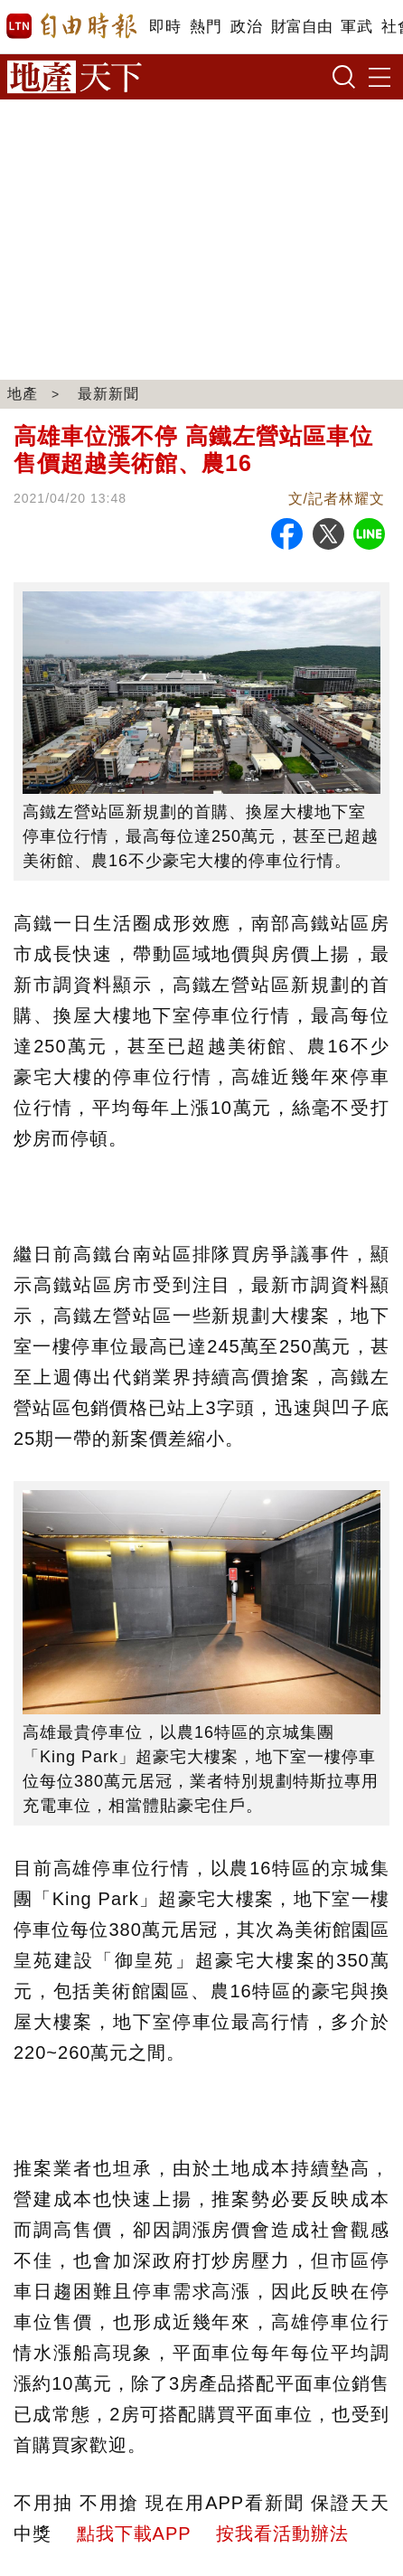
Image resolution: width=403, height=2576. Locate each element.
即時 (165, 26)
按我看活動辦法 (282, 2533)
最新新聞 (108, 393)
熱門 (205, 26)
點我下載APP (134, 2533)
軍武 (356, 26)
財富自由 (301, 26)
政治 (246, 26)
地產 (22, 393)
